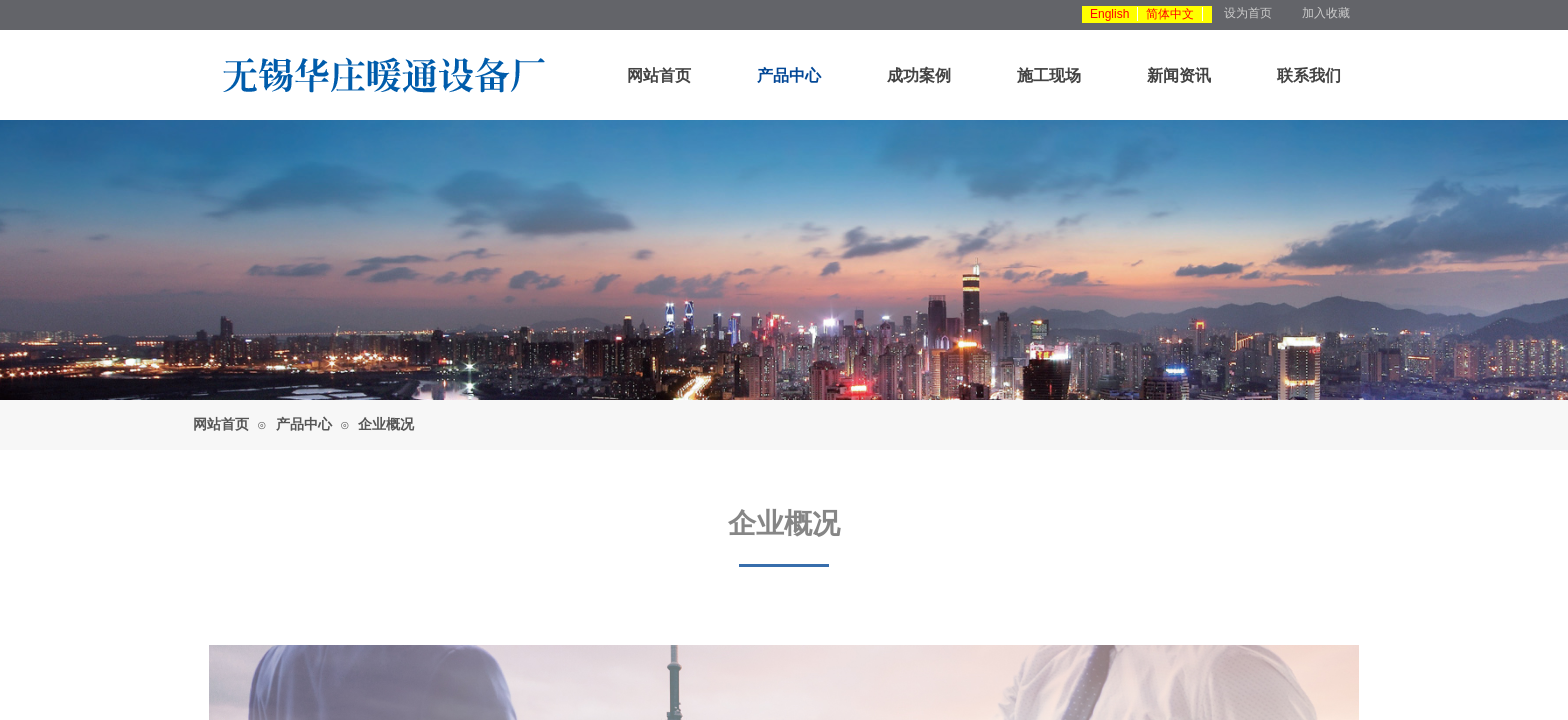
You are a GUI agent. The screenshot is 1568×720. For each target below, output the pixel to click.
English (1109, 14)
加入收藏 (1326, 13)
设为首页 (1248, 13)
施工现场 (1049, 75)
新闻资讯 (1179, 75)
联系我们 (1309, 75)
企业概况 (386, 424)
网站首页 (659, 75)
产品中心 (789, 75)
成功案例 (919, 75)
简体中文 (1170, 14)
